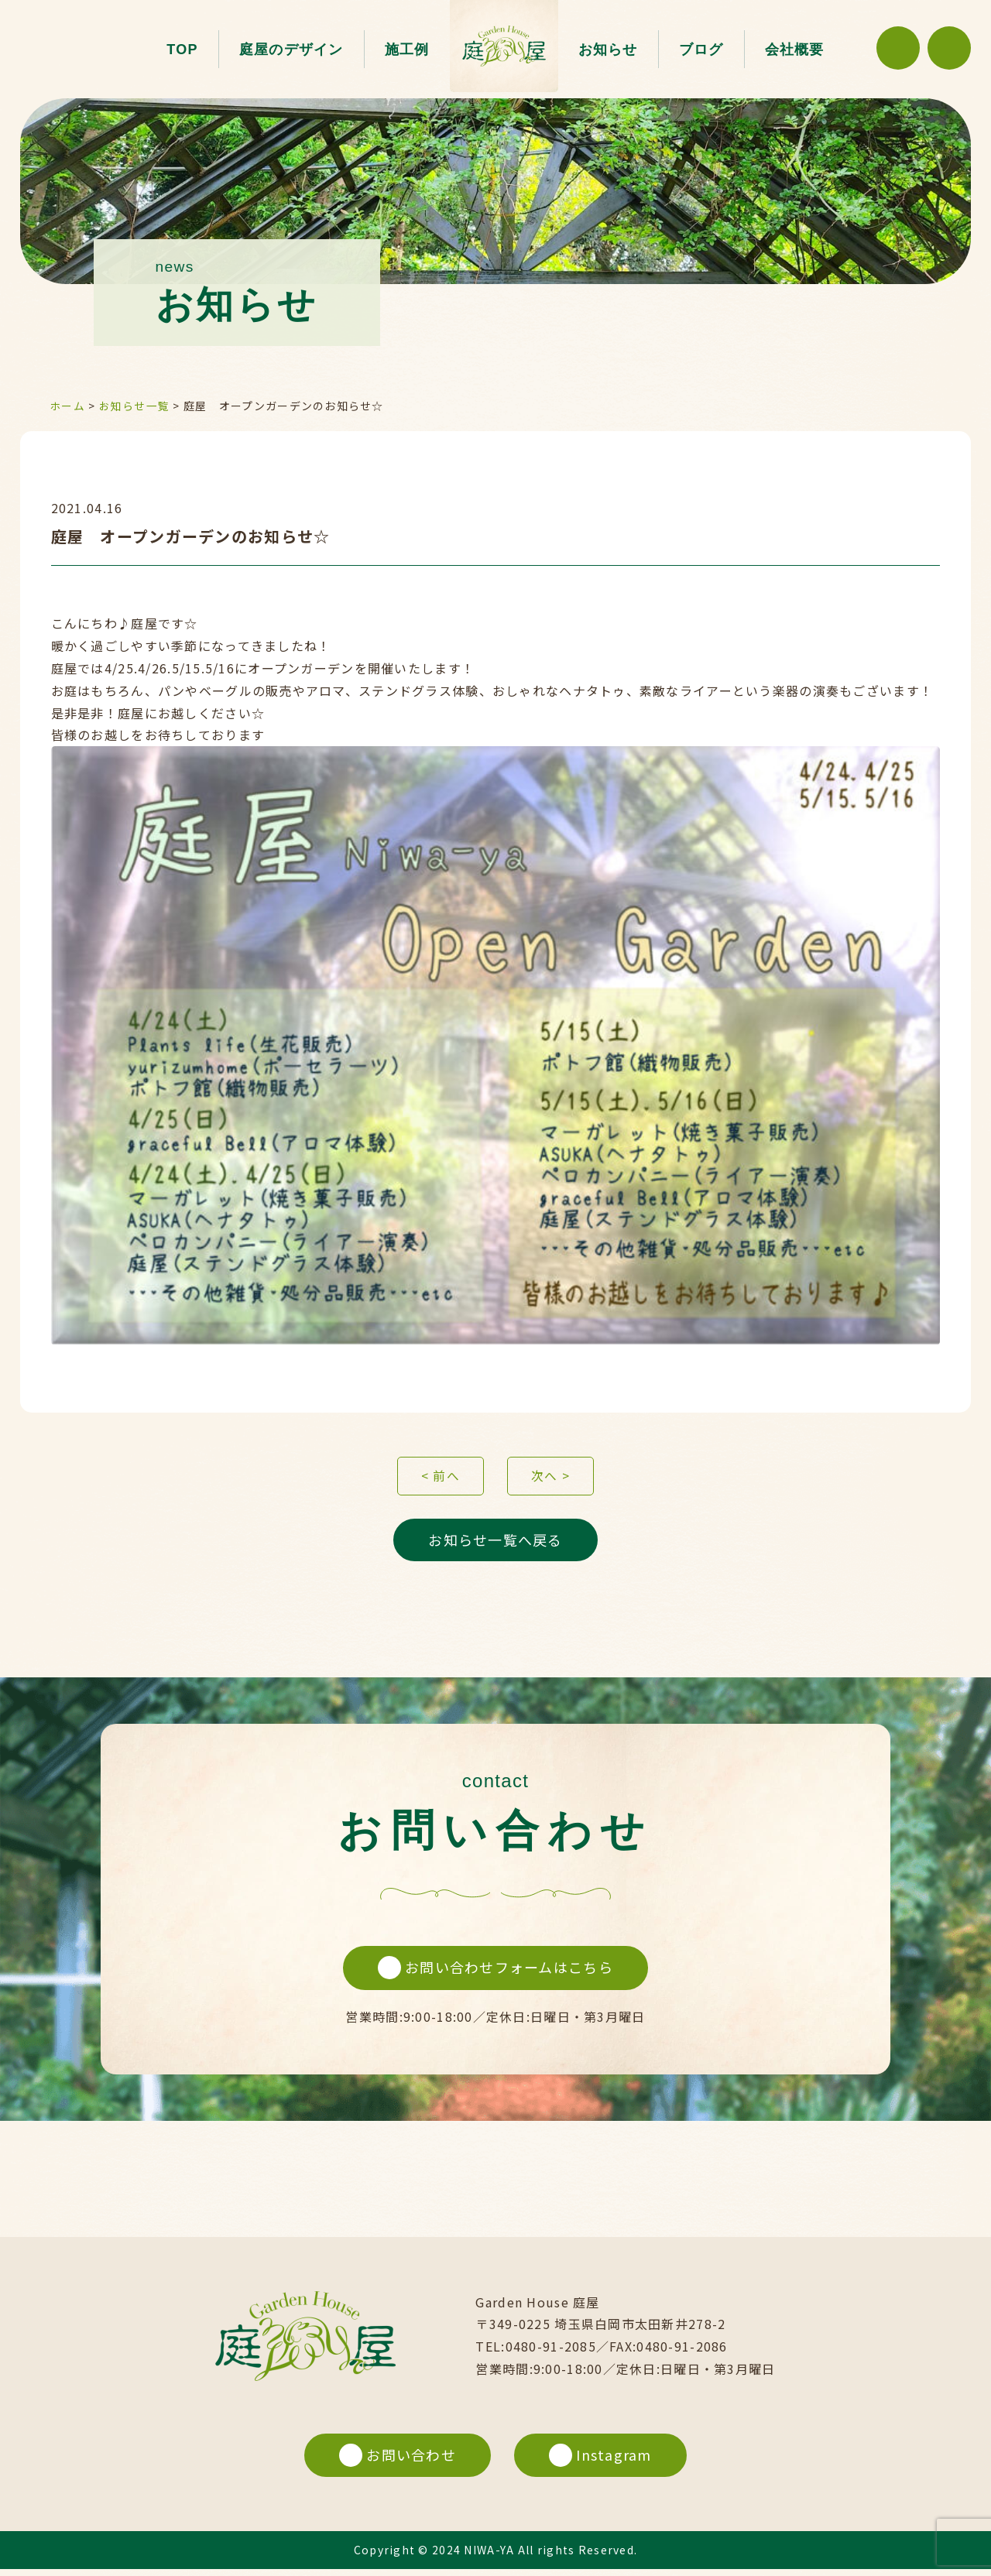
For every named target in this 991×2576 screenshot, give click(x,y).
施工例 (407, 49)
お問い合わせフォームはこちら (495, 1973)
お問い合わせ (396, 2461)
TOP (182, 49)
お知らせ (608, 49)
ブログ (701, 49)
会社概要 (795, 49)
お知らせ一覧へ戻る (495, 1543)
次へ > (550, 1478)
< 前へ (440, 1478)
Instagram (601, 2461)
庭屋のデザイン (291, 49)
